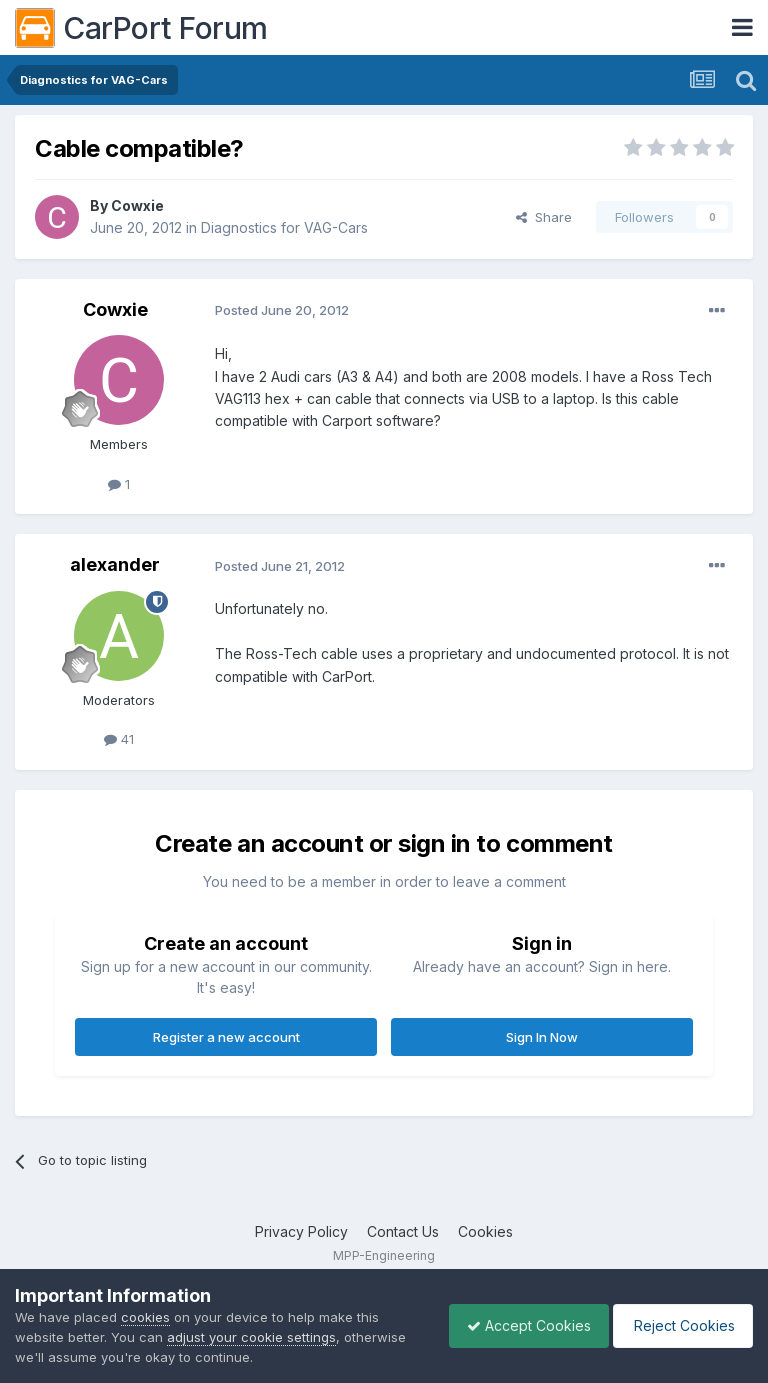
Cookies (485, 1231)
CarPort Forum (141, 28)
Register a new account (226, 1037)
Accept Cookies (519, 1325)
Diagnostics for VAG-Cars (284, 227)
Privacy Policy (301, 1231)
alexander (115, 564)
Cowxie (137, 205)
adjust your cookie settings (251, 1337)
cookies (145, 1317)
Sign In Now (542, 1037)
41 (119, 739)
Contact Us (403, 1231)
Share (544, 217)
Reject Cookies (679, 1325)
